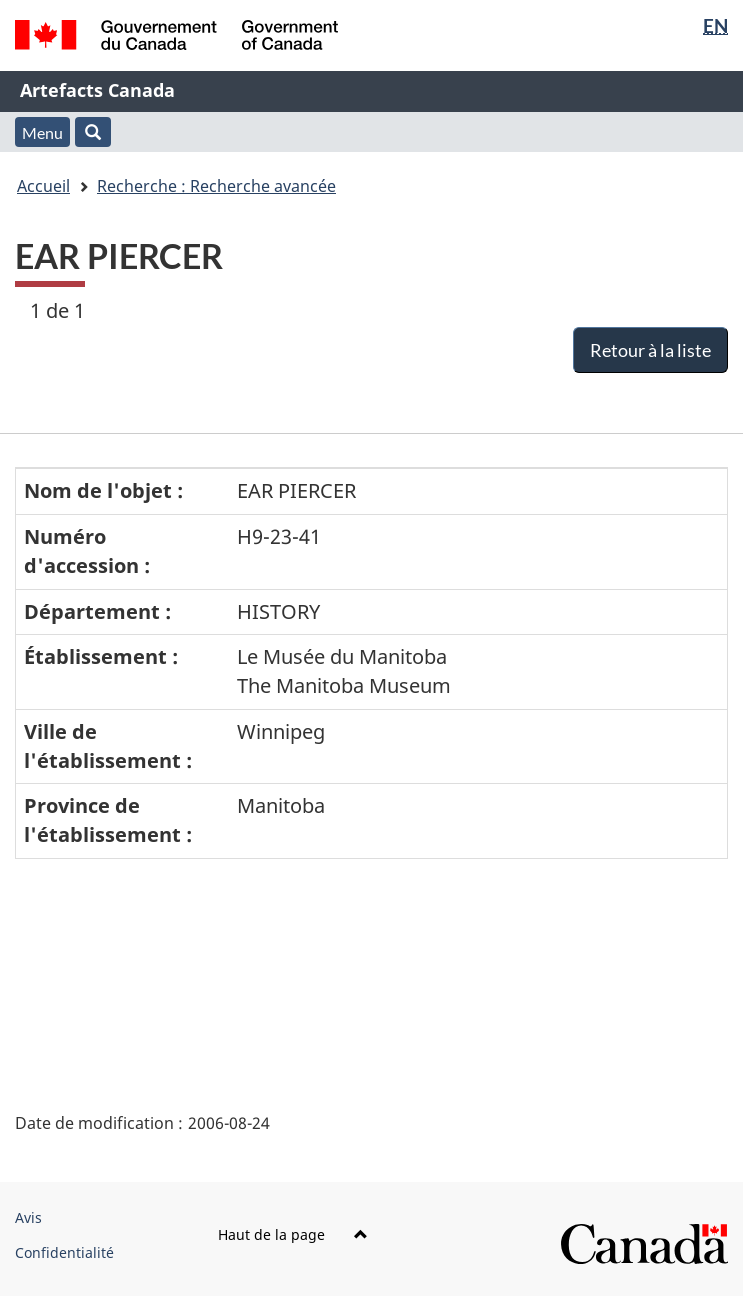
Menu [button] (42, 132)
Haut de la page (293, 1234)
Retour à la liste (650, 350)
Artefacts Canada (97, 90)
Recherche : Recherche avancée (216, 186)
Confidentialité (64, 1252)
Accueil (43, 186)
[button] (93, 132)
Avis (28, 1217)
